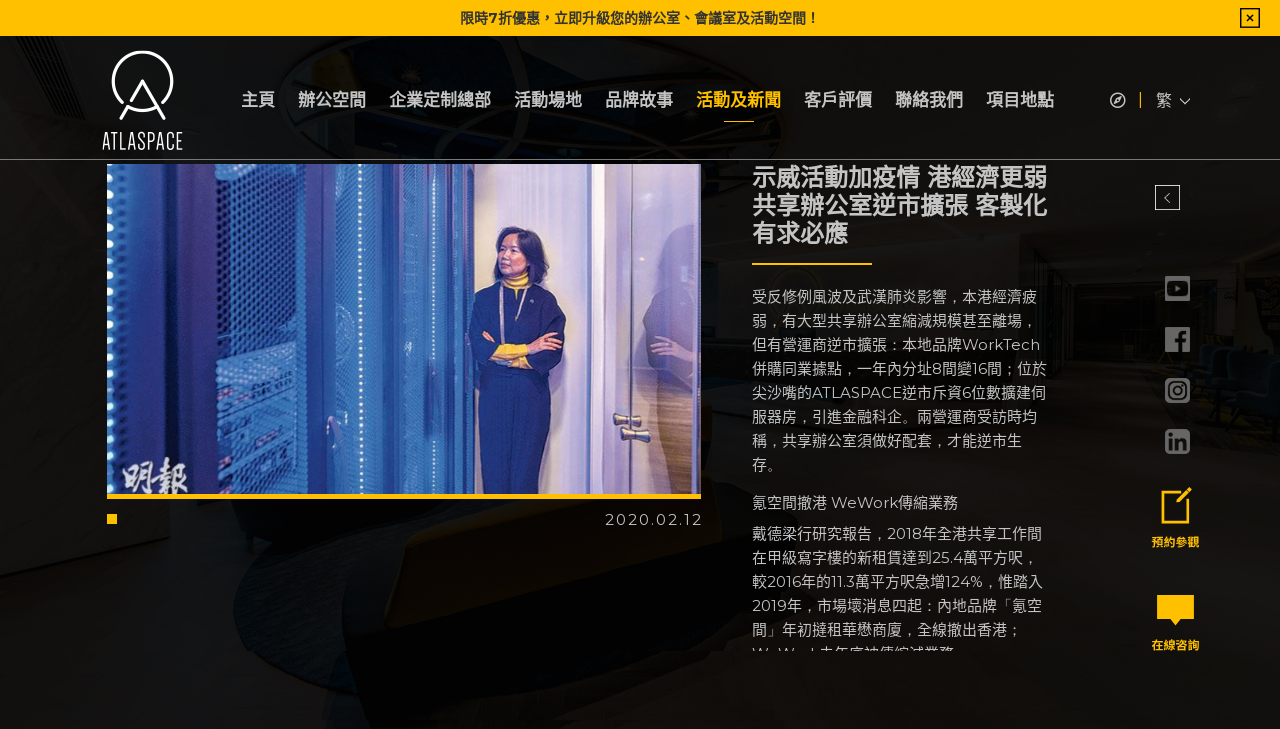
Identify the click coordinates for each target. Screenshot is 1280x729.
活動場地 (548, 100)
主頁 (258, 100)
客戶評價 (838, 100)
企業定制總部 (440, 100)
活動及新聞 (738, 100)
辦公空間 (332, 100)
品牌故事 (639, 100)
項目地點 (1020, 100)
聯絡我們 (929, 100)
